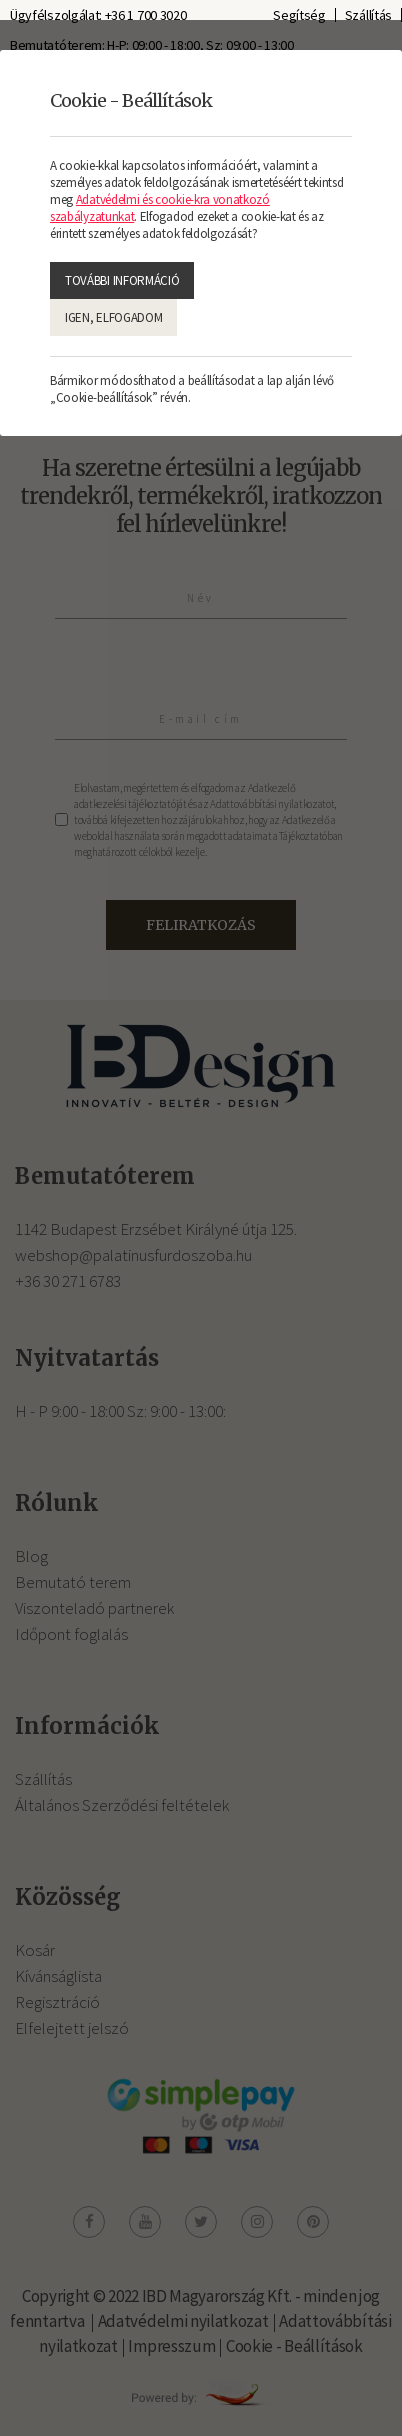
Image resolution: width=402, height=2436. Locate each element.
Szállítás (368, 15)
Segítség (299, 15)
